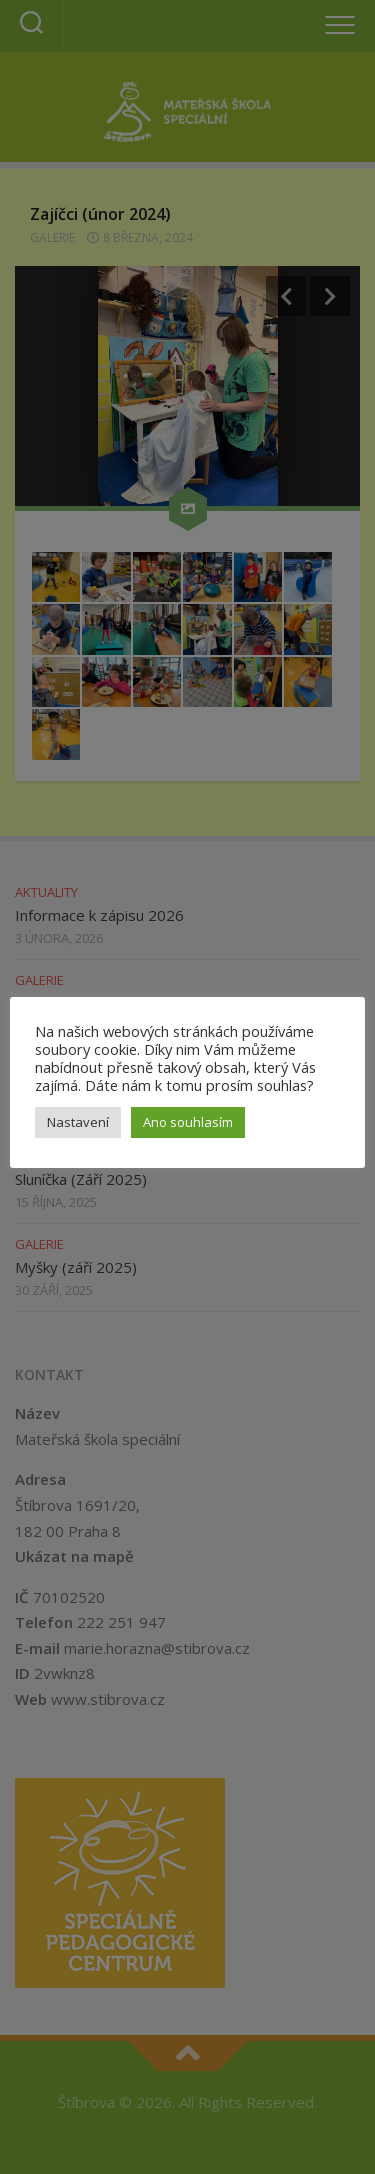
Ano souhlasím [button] (188, 1122)
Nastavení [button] (78, 1122)
